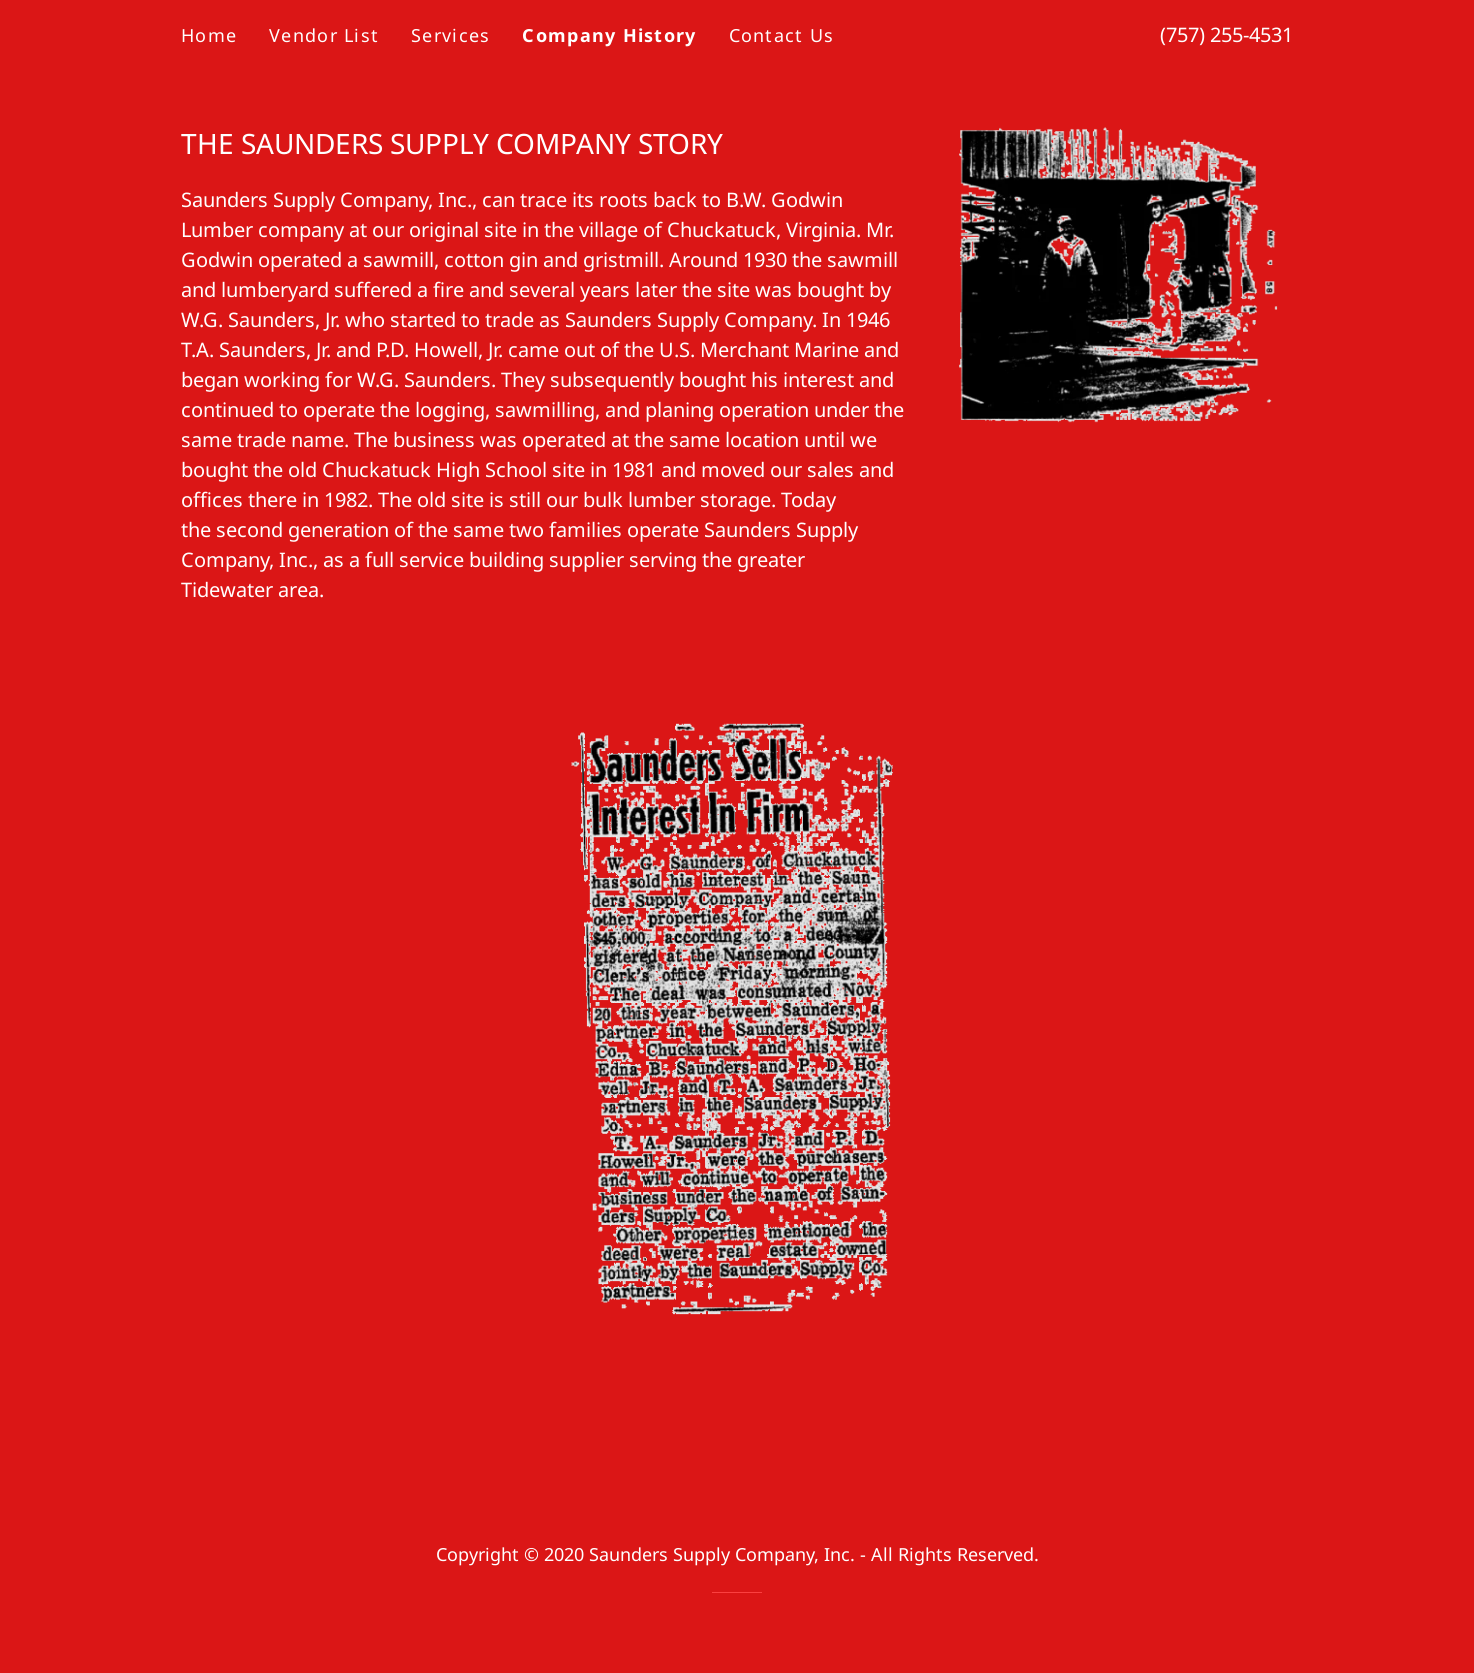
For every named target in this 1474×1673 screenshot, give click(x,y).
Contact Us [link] (782, 35)
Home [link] (209, 35)
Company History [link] (609, 35)
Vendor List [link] (324, 35)
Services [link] (450, 35)
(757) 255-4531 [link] (1226, 34)
